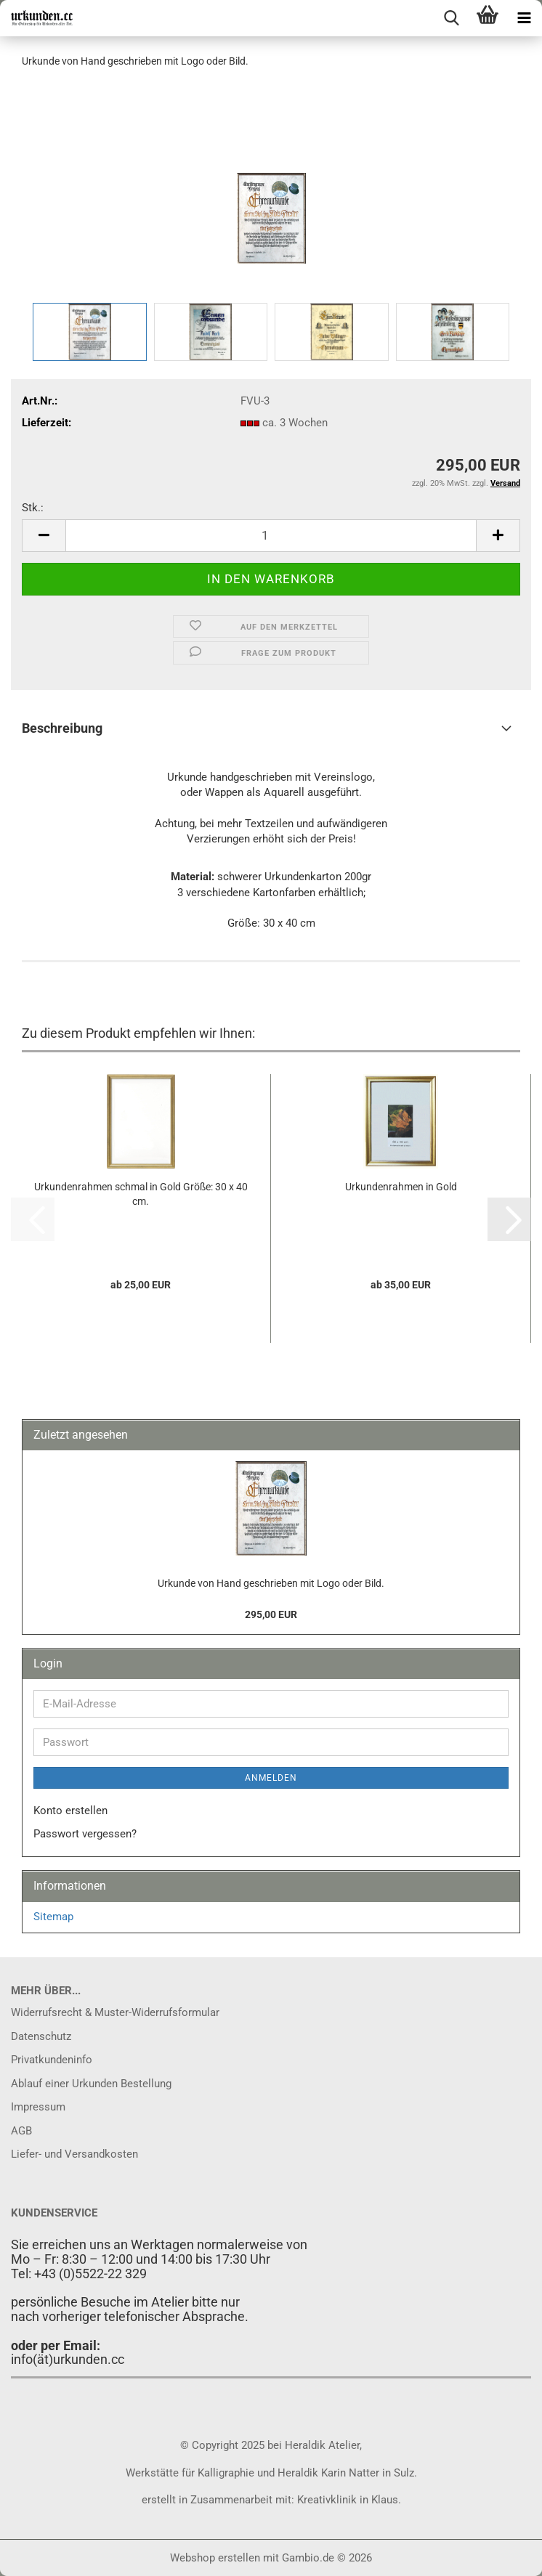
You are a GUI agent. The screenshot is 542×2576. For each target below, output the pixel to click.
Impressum (38, 2106)
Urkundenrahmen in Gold (401, 1186)
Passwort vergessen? (85, 1833)
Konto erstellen (70, 1810)
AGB (21, 2130)
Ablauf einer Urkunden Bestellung (91, 2083)
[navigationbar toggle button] (524, 18)
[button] (43, 535)
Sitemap (53, 1916)
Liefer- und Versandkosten (74, 2154)
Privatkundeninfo (51, 2059)
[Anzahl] (271, 535)
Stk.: (33, 507)
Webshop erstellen (215, 2557)
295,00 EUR (271, 1614)
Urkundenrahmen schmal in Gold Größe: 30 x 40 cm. (141, 1194)
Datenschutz (41, 2036)
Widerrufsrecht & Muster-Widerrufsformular (115, 2012)
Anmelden (271, 1778)
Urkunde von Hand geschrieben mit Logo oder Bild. (271, 1583)
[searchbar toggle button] (451, 18)
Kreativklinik (325, 2499)
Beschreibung (62, 728)
